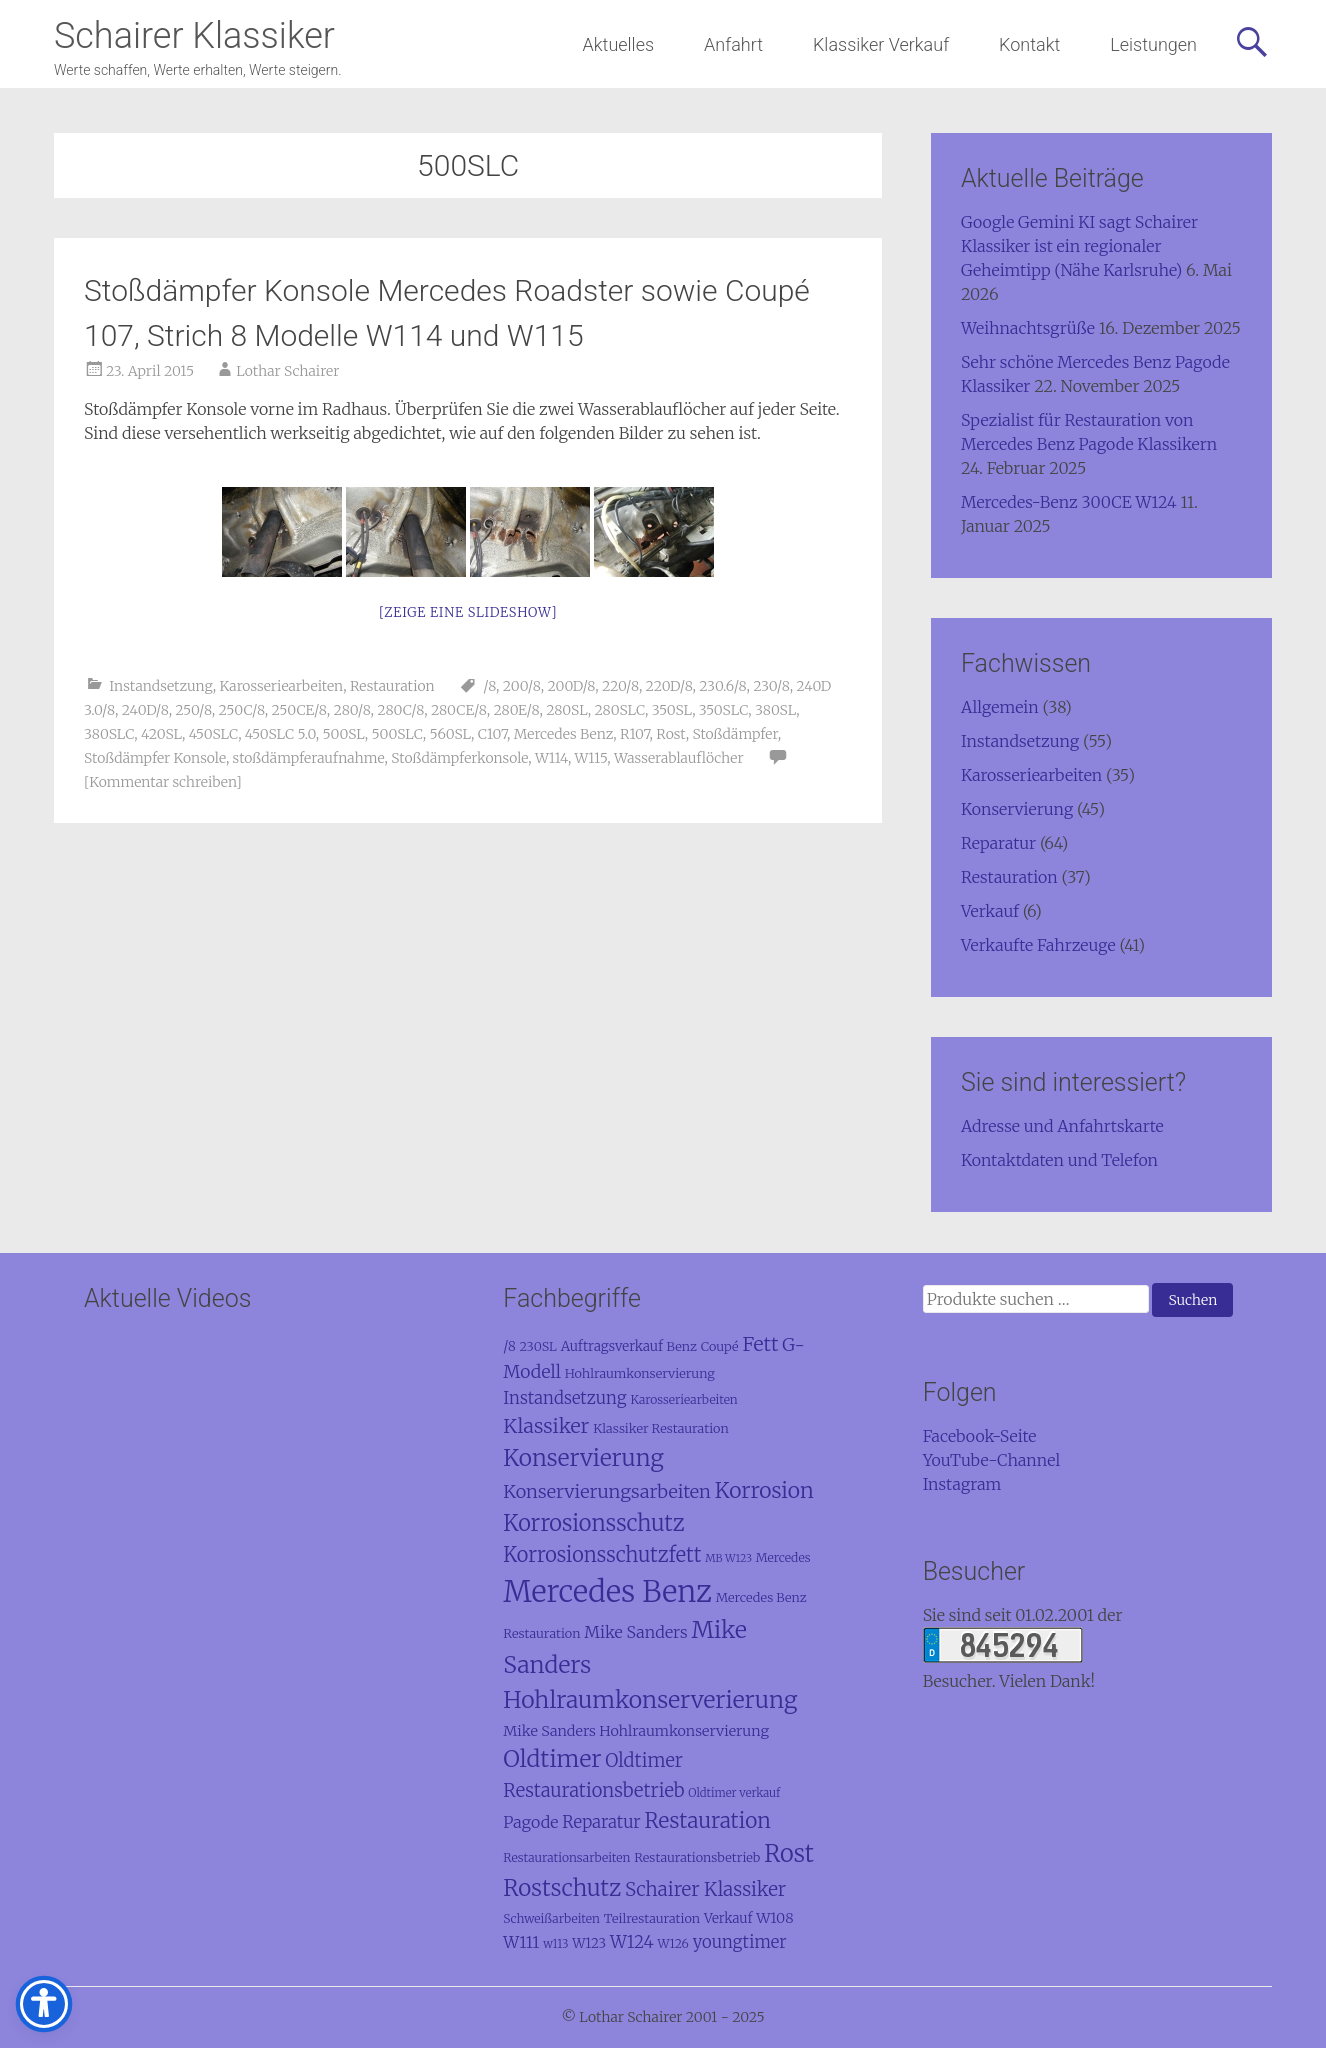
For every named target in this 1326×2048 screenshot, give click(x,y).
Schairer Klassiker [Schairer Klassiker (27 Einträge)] (705, 1889)
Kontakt (1029, 44)
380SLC (109, 734)
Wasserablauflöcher (679, 758)
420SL (161, 734)
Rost (670, 734)
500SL (344, 734)
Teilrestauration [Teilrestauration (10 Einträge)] (652, 1918)
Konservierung (1017, 809)
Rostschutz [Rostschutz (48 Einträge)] (562, 1888)
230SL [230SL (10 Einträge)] (538, 1346)
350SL (672, 710)
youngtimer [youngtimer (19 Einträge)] (740, 1942)
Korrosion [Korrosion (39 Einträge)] (764, 1490)
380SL (775, 710)
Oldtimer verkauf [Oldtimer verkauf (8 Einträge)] (734, 1793)
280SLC (619, 710)
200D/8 (571, 686)
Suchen (1192, 1300)
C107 (492, 734)
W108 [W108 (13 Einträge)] (774, 1918)
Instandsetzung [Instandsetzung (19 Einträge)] (564, 1398)
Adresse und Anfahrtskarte (1062, 1126)
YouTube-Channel (992, 1460)
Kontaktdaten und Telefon (1059, 1160)
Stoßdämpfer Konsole (155, 758)
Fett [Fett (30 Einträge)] (760, 1344)
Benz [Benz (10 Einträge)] (682, 1346)
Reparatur (998, 843)
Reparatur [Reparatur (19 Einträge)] (601, 1822)
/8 (489, 686)
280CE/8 (459, 710)
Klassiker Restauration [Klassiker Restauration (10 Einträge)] (661, 1428)
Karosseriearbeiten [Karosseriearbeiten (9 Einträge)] (683, 1399)
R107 (635, 734)
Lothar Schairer (287, 371)
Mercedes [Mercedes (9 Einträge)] (783, 1557)
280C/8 (400, 710)
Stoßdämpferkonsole (459, 758)
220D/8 (669, 686)
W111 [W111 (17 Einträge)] (521, 1942)
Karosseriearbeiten (282, 686)
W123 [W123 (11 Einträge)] (589, 1943)
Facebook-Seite (980, 1436)
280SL (567, 710)
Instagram (962, 1484)
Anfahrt (733, 44)
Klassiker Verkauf (881, 44)
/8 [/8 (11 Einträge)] (509, 1346)
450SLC (213, 734)
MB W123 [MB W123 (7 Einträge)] (728, 1558)
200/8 (522, 686)
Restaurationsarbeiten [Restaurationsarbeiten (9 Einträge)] (566, 1857)
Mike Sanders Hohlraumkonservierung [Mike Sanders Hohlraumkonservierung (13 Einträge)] (636, 1731)
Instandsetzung (161, 686)
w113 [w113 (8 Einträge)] (555, 1944)
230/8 (771, 686)
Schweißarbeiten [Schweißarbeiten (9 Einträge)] (551, 1918)
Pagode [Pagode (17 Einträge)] (530, 1822)
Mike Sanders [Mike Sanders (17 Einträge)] (635, 1632)
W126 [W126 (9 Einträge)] (672, 1943)
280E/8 (516, 710)
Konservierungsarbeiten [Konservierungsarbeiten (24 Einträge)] (607, 1491)
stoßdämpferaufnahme (309, 758)
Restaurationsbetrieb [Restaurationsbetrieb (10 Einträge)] (697, 1857)
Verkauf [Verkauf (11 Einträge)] (728, 1918)
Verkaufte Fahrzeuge (1038, 945)
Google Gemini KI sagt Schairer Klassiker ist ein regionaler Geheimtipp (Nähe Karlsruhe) (1079, 246)
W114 (551, 758)
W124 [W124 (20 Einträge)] (632, 1942)
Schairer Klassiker (194, 36)
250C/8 (242, 710)
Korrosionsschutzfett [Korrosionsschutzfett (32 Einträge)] (602, 1554)
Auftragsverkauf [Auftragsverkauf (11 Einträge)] (612, 1346)
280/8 (352, 710)
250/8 (193, 710)
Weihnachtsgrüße (1028, 328)
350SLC (723, 710)
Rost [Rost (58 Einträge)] (789, 1853)
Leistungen (1153, 44)
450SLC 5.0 (280, 734)
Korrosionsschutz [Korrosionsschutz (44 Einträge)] (593, 1523)
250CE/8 (299, 710)
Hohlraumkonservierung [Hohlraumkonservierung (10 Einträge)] (640, 1373)
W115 (591, 758)
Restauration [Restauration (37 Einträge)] (708, 1820)
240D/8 (145, 710)
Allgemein (1000, 707)
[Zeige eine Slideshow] (468, 612)
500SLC (397, 734)
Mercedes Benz (564, 734)
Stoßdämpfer (734, 734)
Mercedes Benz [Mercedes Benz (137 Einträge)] (607, 1591)
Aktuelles (619, 44)
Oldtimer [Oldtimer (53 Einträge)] (552, 1758)
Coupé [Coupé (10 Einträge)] (720, 1346)
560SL (451, 734)
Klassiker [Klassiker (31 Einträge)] (546, 1425)
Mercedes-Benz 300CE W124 (1069, 502)
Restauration (392, 686)
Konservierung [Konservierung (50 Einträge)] (583, 1458)
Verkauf (990, 911)
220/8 (620, 686)
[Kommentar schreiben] (163, 782)
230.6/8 (722, 686)
